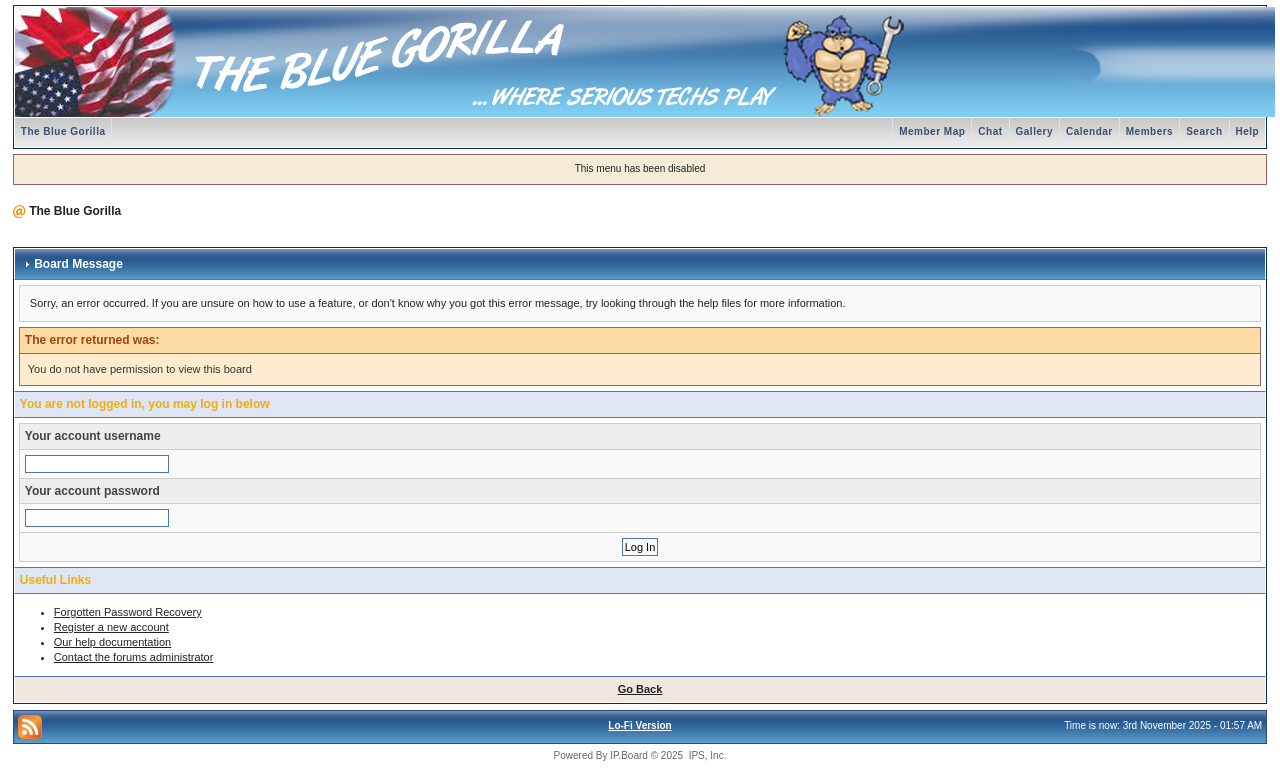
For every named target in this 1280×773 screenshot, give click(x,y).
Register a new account (111, 627)
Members (1149, 131)
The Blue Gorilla (63, 131)
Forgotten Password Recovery (128, 612)
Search (1204, 131)
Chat (990, 131)
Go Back (640, 689)
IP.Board (629, 755)
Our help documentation (112, 642)
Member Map (932, 131)
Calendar (1089, 131)
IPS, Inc (706, 755)
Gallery (1034, 131)
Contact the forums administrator (134, 657)
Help (1248, 131)
